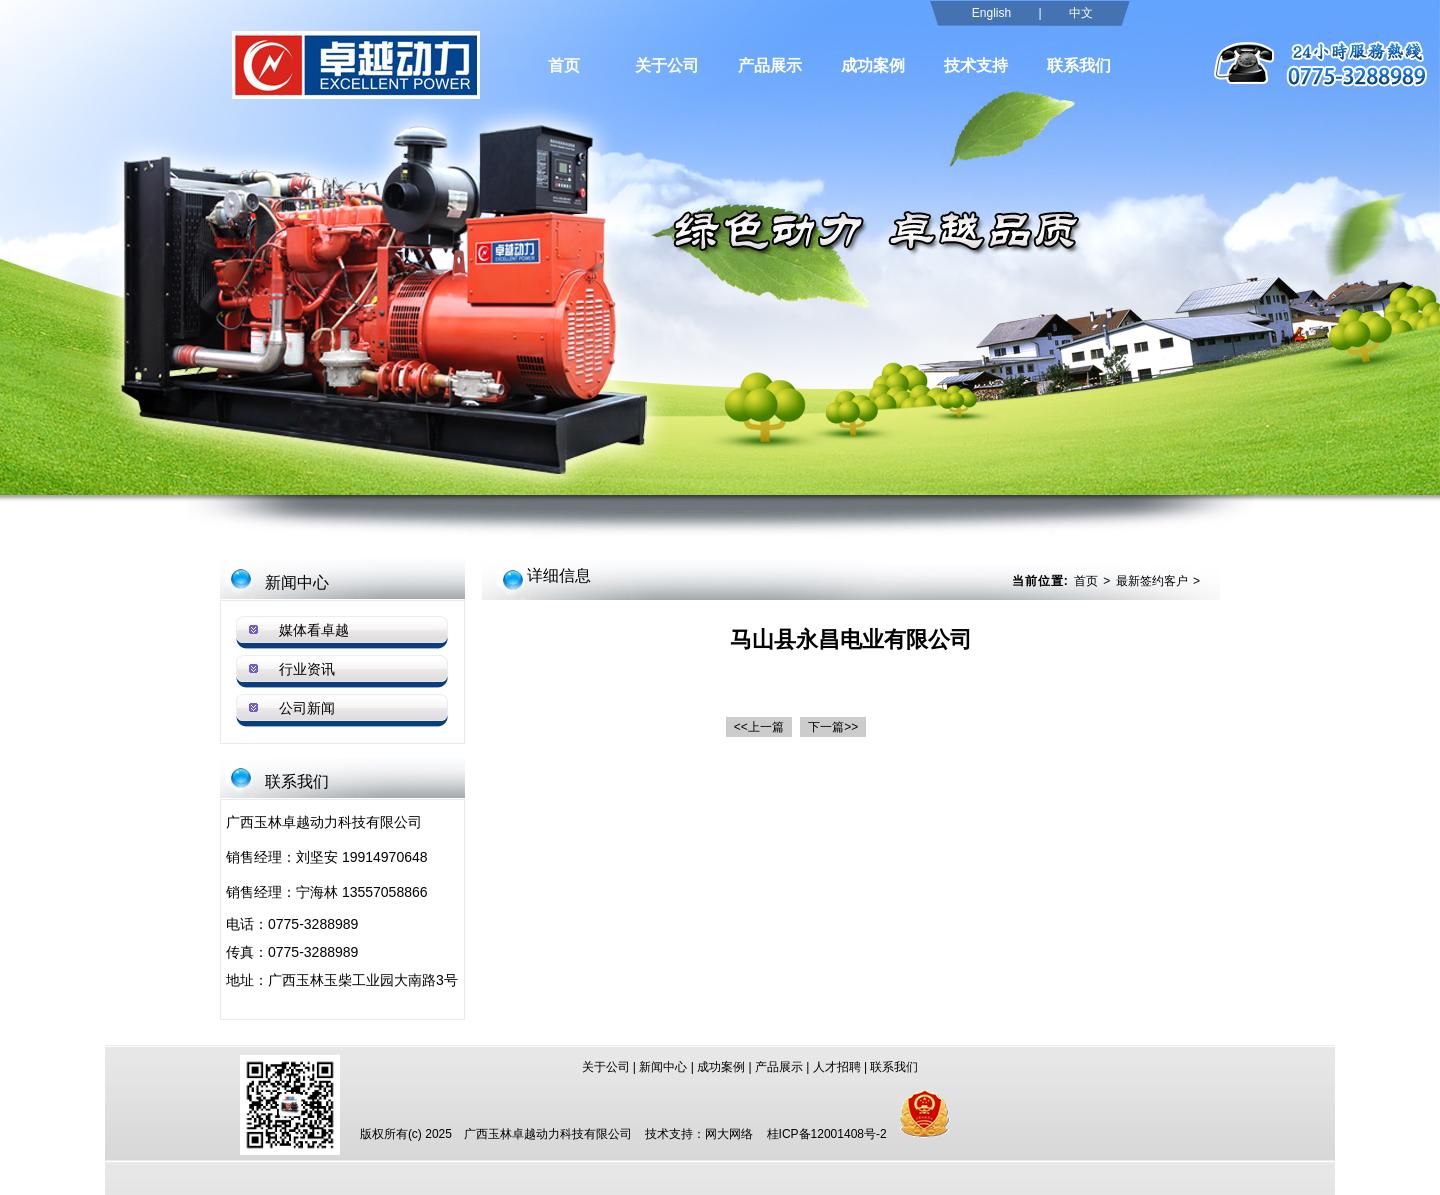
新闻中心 (663, 1067)
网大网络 (729, 1134)
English (991, 13)
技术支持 (976, 65)
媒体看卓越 (314, 630)
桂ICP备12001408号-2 (827, 1134)
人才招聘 (837, 1067)
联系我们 (1079, 65)
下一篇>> (833, 727)
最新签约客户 (1152, 581)
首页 (564, 65)
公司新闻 (307, 708)
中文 (1081, 13)
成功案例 (873, 65)
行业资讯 (307, 669)
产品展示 (770, 65)
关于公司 (667, 65)
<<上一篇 (759, 727)
